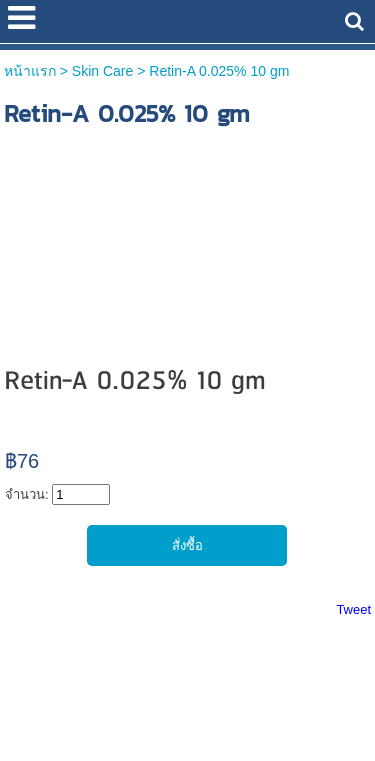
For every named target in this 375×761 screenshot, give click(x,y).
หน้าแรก (30, 71)
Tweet (353, 609)
